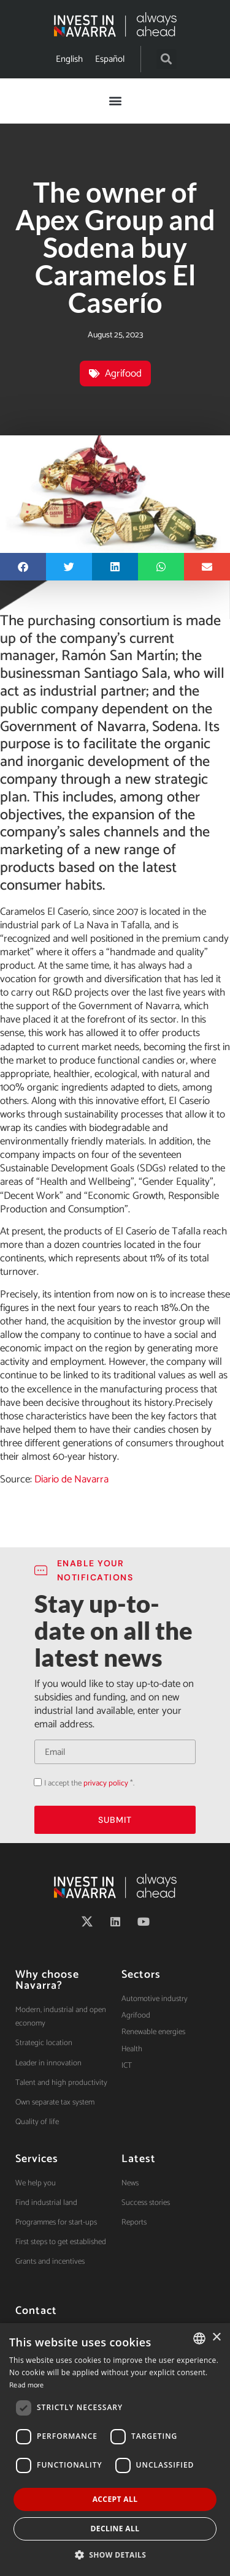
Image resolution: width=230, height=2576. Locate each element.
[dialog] (115, 2449)
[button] (166, 59)
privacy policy (105, 1783)
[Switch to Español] (110, 59)
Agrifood (123, 373)
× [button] (216, 2337)
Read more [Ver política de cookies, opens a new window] (26, 2385)
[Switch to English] (69, 59)
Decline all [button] (115, 2528)
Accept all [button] (115, 2499)
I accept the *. (89, 1783)
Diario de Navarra (71, 1479)
